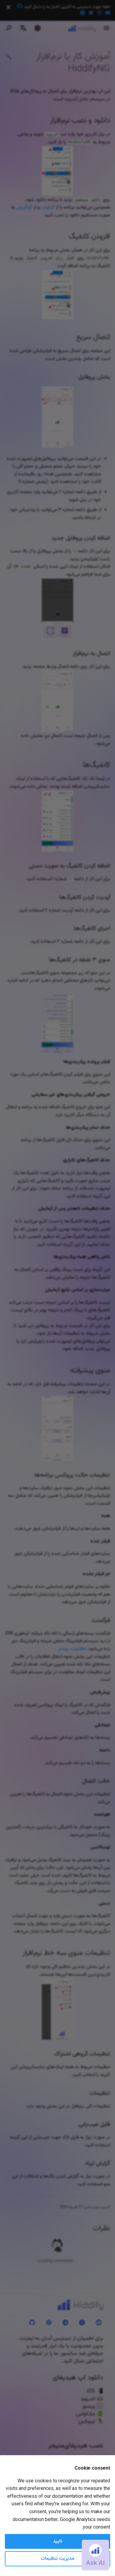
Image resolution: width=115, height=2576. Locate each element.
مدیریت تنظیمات (57, 2558)
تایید (57, 2541)
